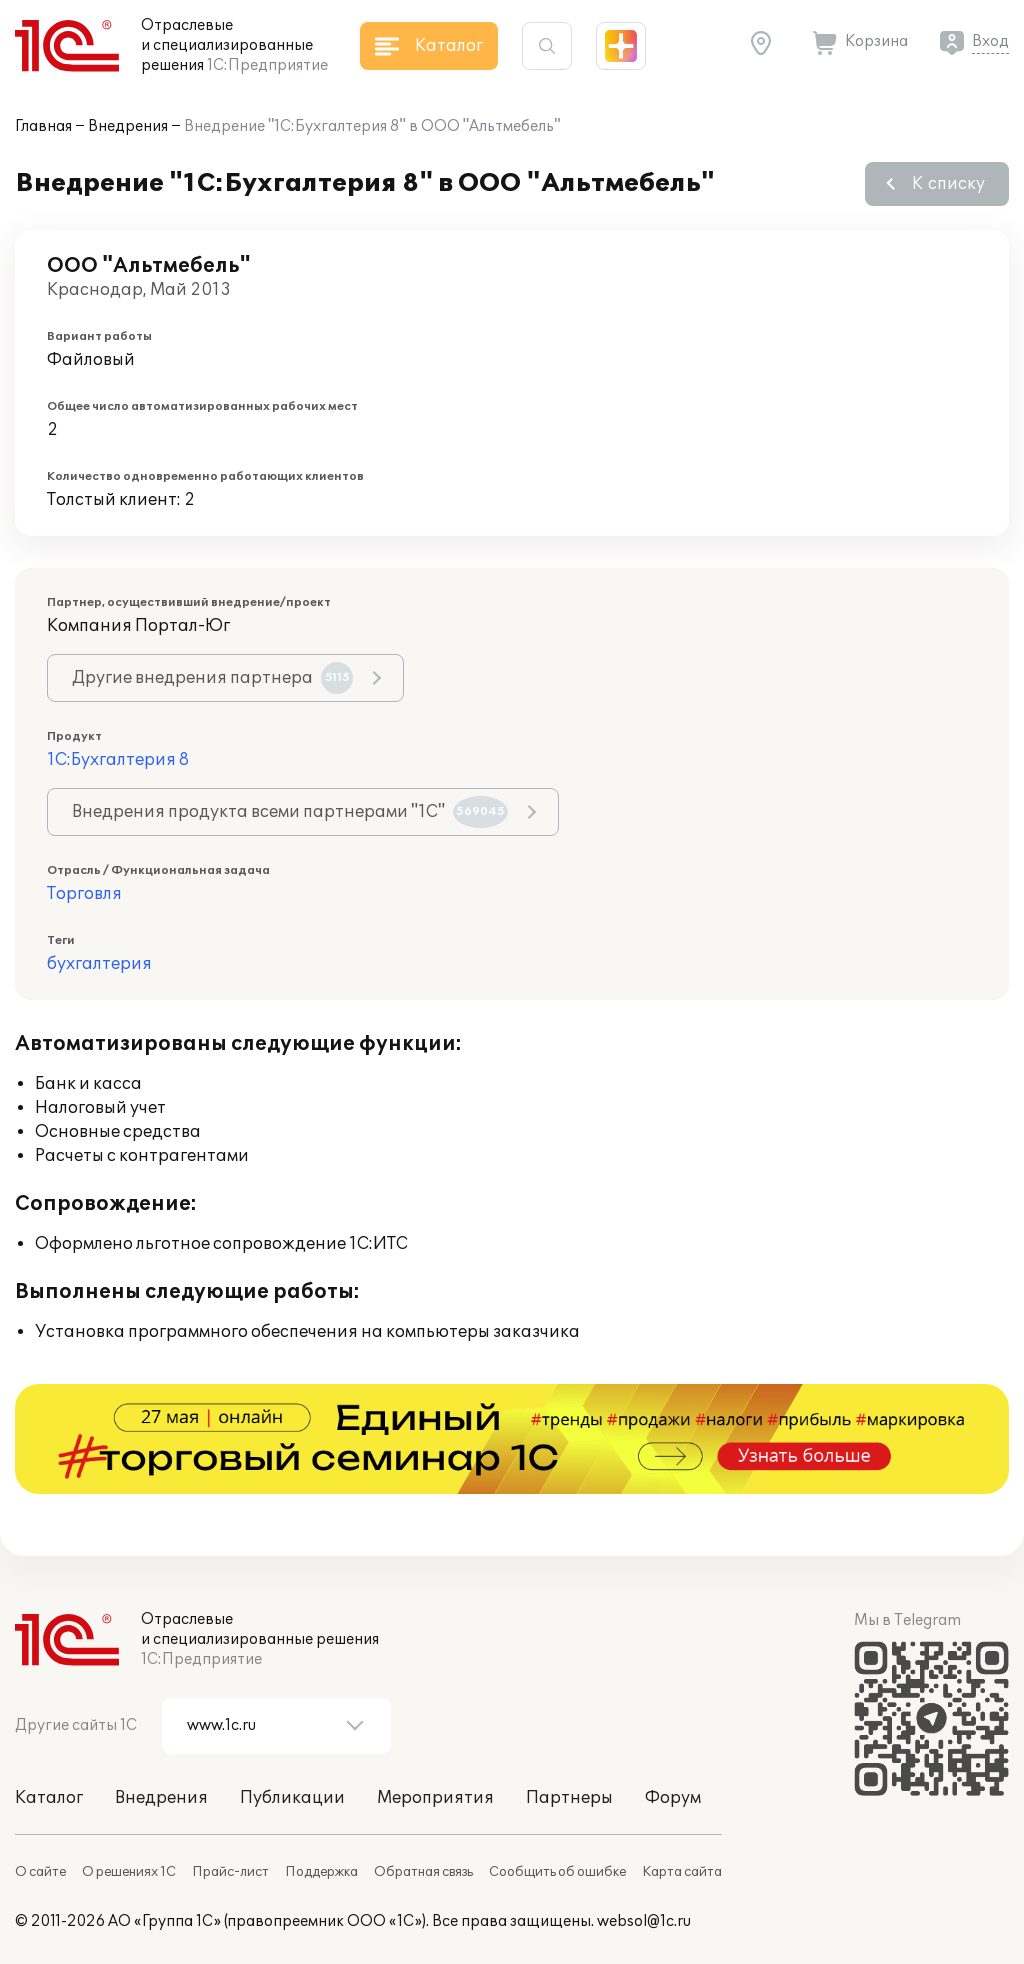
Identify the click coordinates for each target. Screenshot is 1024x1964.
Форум (673, 1798)
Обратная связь (423, 1872)
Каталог (49, 1798)
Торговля (84, 894)
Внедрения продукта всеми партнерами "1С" (290, 812)
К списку (948, 184)
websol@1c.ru (644, 1921)
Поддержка (321, 1872)
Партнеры (569, 1798)
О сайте (40, 1872)
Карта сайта (682, 1872)
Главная (43, 126)
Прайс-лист (230, 1872)
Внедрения (128, 126)
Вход (990, 41)
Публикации (292, 1798)
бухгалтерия (99, 964)
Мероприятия (435, 1798)
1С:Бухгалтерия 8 (118, 760)
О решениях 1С (129, 1872)
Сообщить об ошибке (557, 1872)
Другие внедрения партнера (212, 678)
